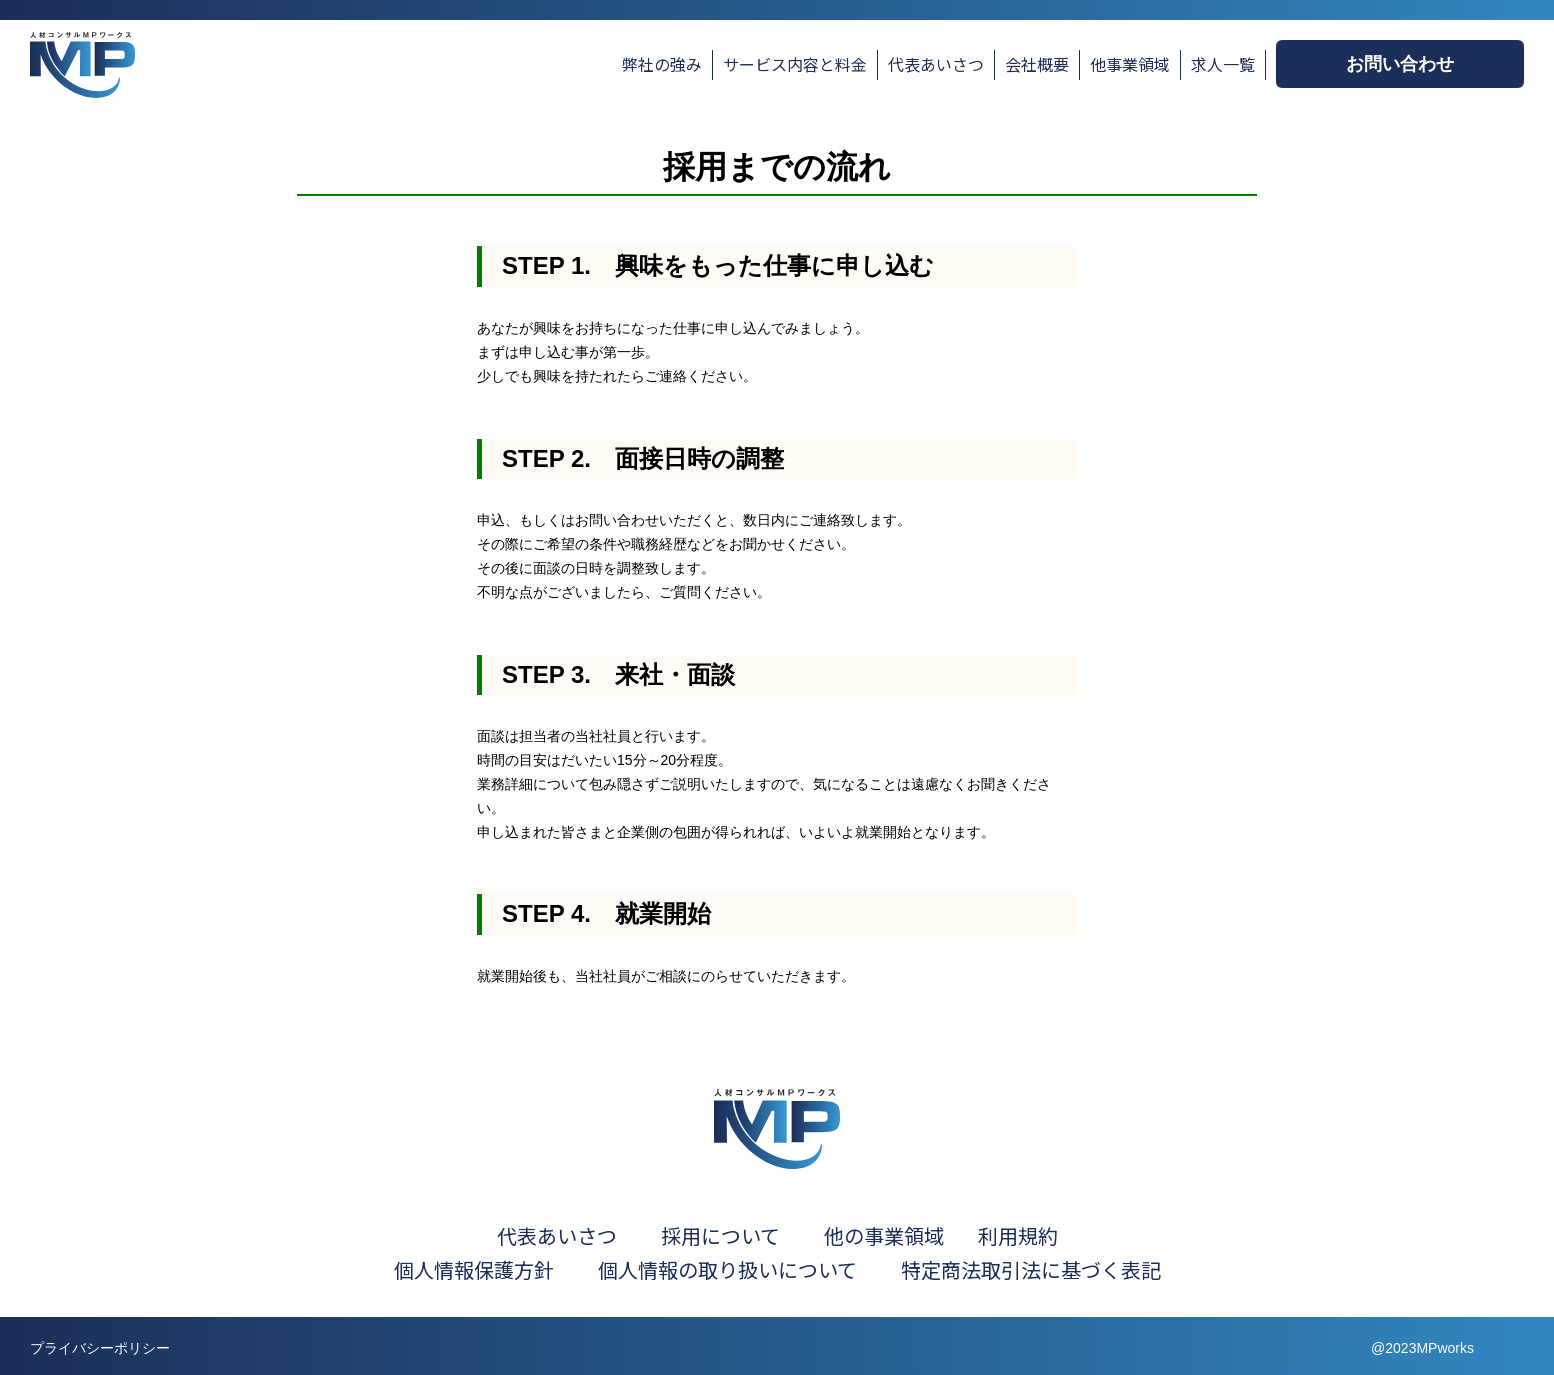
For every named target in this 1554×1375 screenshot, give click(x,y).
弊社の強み (662, 64)
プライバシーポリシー (100, 1348)
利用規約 (1018, 1235)
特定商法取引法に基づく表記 (1031, 1269)
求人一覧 (1223, 64)
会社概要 (1037, 64)
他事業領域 (1130, 64)
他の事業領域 (884, 1235)
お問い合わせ (1400, 64)
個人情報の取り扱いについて (747, 1269)
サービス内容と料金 (795, 64)
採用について (720, 1235)
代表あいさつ (936, 64)
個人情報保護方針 (474, 1269)
